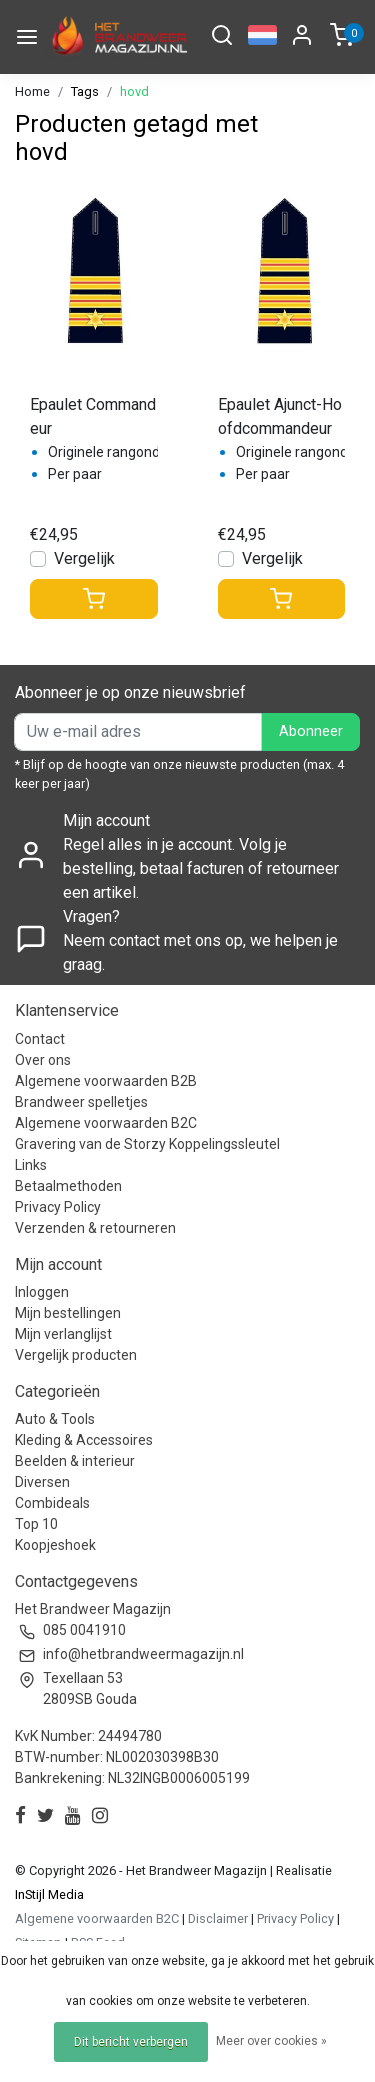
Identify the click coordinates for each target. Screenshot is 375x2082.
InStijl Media (49, 1894)
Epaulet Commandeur (93, 416)
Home (32, 91)
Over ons (43, 1060)
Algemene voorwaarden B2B (106, 1081)
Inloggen (42, 1292)
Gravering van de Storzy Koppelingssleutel (147, 1144)
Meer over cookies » (271, 2041)
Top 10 (36, 1524)
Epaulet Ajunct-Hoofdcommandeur (280, 416)
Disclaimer (218, 1918)
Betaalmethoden (68, 1186)
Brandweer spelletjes (81, 1102)
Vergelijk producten (76, 1355)
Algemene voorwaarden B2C (106, 1123)
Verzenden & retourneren (95, 1228)
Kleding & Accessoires (84, 1440)
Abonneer (311, 731)
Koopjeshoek (55, 1545)
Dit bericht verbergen (131, 2042)
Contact (40, 1039)
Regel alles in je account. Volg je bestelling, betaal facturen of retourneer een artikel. (201, 868)
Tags (85, 91)
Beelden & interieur (75, 1461)
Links (31, 1165)
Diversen (42, 1482)
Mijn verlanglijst (63, 1334)
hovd (134, 91)
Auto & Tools (55, 1419)
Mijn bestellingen (68, 1313)
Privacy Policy (58, 1207)
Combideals (52, 1503)
